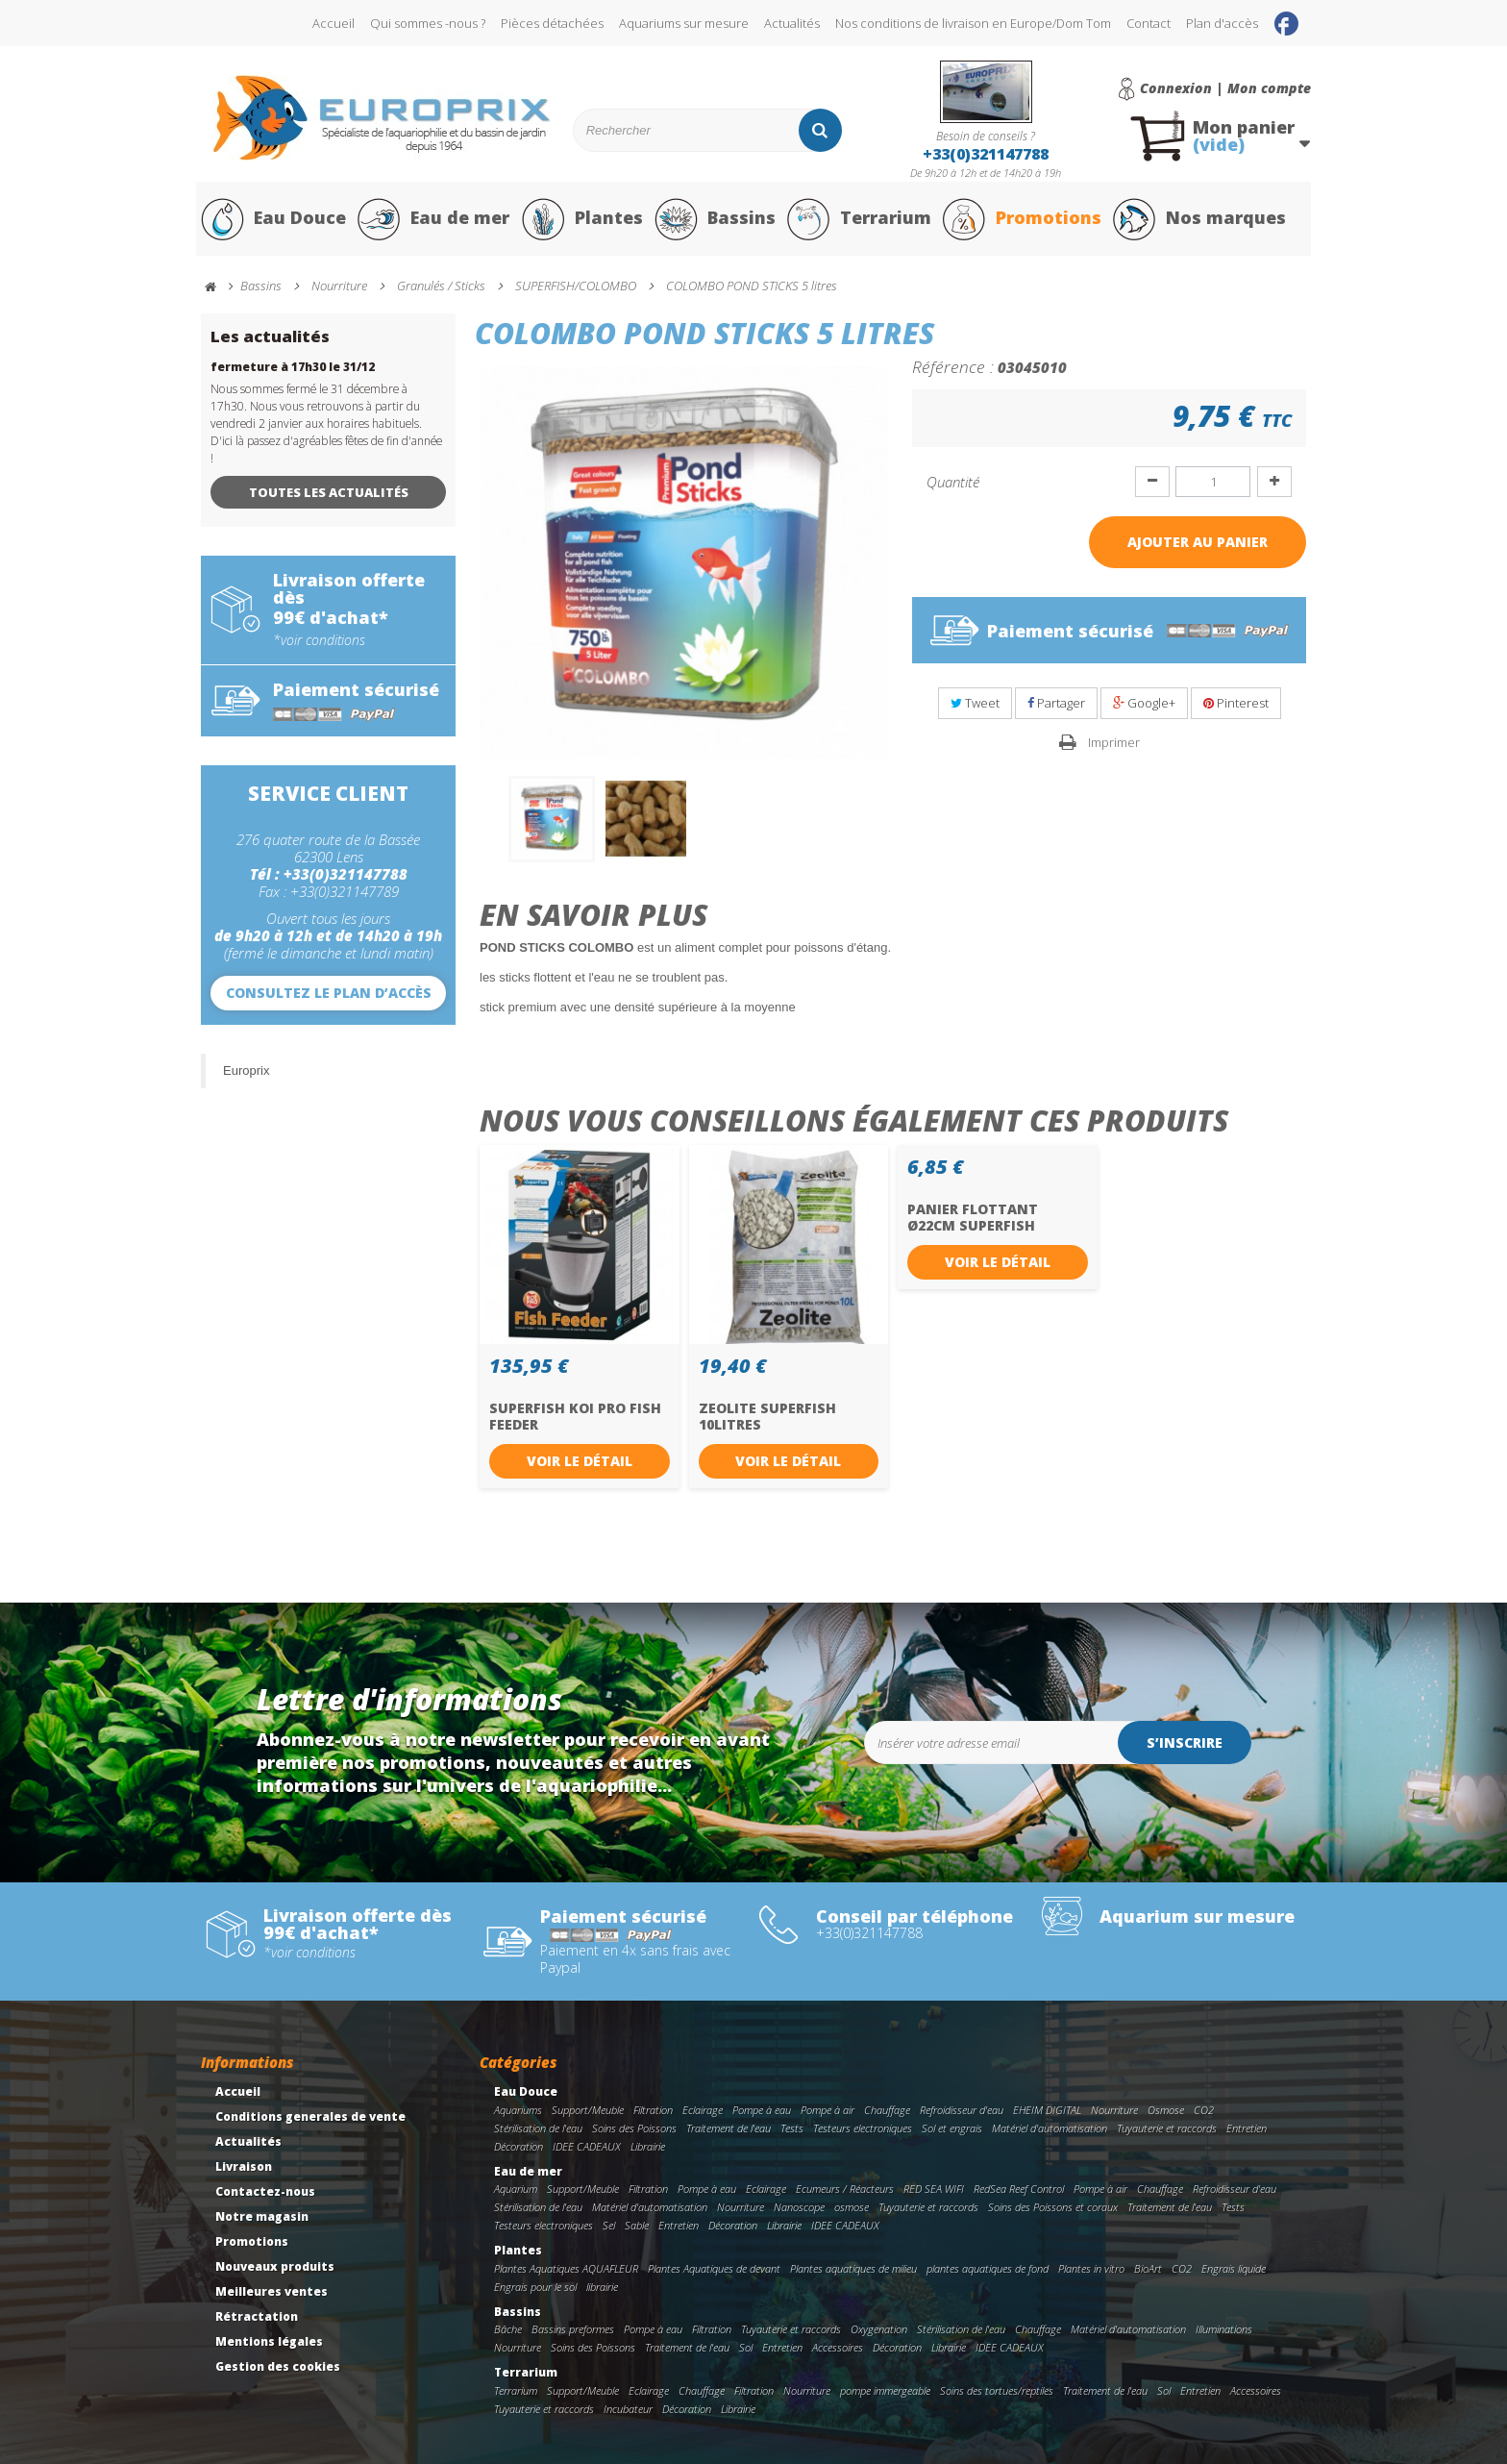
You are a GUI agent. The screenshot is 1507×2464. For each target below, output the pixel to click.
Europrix (246, 1070)
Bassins (714, 219)
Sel (609, 2226)
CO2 (1204, 2110)
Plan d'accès (1222, 23)
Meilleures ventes (271, 2292)
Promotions (1021, 219)
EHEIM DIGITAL (1047, 2110)
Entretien (1246, 2128)
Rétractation (256, 2317)
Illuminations (1224, 2330)
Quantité (952, 481)
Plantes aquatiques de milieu (853, 2268)
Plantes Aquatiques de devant (714, 2268)
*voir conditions (319, 640)
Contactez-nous (265, 2192)
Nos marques (1198, 219)
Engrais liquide (1233, 2268)
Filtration (653, 2110)
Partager (1056, 703)
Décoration (518, 2146)
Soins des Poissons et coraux (1053, 2208)
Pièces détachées (552, 23)
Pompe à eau (761, 2110)
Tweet (975, 703)
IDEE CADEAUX (587, 2146)
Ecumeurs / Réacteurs (845, 2189)
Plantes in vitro (1091, 2268)
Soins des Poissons (634, 2128)
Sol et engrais (952, 2128)
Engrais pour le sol (535, 2286)
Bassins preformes (572, 2330)
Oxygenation (879, 2330)
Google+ (1144, 703)
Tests (791, 2128)
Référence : (953, 366)
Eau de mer (433, 219)
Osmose (1166, 2110)
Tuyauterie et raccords (1167, 2128)
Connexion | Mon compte (1225, 88)
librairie (602, 2286)
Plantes (581, 219)
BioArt (1148, 2268)
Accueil (333, 23)
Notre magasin (262, 2217)
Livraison (243, 2167)
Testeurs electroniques (862, 2128)
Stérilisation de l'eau (538, 2128)
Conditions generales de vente (310, 2117)
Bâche (508, 2330)
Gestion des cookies (277, 2367)
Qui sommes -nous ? (427, 23)
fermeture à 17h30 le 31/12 (292, 367)
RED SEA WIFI (933, 2189)
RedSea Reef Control (1019, 2189)
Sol (746, 2348)
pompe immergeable (885, 2391)
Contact (1148, 23)
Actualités (792, 23)
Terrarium (858, 219)
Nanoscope (799, 2208)
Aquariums (518, 2110)
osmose (851, 2208)
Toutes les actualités (328, 492)
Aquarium (515, 2189)
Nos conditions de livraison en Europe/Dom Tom (973, 23)
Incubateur (628, 2409)
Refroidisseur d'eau (961, 2110)
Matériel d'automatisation (1049, 2128)
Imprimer (1114, 742)
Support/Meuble (588, 2110)
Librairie (647, 2146)
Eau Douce (273, 219)
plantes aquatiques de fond (987, 2268)
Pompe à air (827, 2110)
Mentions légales (269, 2342)
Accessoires (837, 2348)
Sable (637, 2226)
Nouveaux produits (274, 2267)
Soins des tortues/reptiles (996, 2391)
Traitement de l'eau (728, 2128)
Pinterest (1236, 703)
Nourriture (1114, 2110)
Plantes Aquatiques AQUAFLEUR (566, 2268)
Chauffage (887, 2110)
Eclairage (702, 2110)
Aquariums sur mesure (684, 23)
